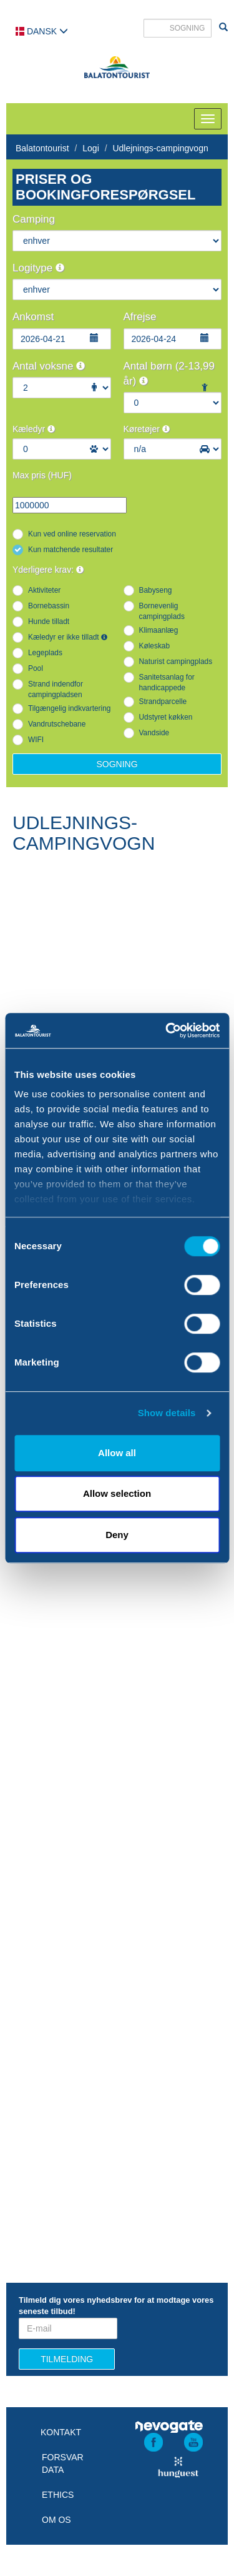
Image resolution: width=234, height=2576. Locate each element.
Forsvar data (63, 2463)
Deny (117, 1534)
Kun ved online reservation (72, 534)
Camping (33, 219)
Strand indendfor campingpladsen (55, 689)
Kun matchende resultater (70, 549)
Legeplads (45, 652)
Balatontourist (42, 148)
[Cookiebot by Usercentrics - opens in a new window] (167, 1030)
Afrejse (140, 317)
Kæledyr (33, 429)
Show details (167, 1412)
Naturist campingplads (176, 661)
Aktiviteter (44, 590)
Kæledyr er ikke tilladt (67, 637)
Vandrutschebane (56, 724)
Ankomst (33, 317)
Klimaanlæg (158, 630)
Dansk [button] (42, 31)
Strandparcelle (163, 701)
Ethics (58, 2495)
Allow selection (117, 1493)
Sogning (116, 764)
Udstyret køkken (166, 717)
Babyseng (155, 590)
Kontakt (61, 2432)
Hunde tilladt (48, 621)
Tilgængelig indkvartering (69, 708)
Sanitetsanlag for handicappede (167, 682)
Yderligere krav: (48, 570)
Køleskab (154, 645)
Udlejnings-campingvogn (160, 148)
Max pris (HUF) (42, 475)
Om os (56, 2520)
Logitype (38, 268)
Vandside (154, 732)
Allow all (117, 1452)
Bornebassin (48, 605)
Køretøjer (147, 429)
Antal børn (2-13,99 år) (169, 373)
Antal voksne (48, 366)
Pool (35, 668)
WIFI (36, 739)
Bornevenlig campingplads (162, 611)
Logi (90, 148)
